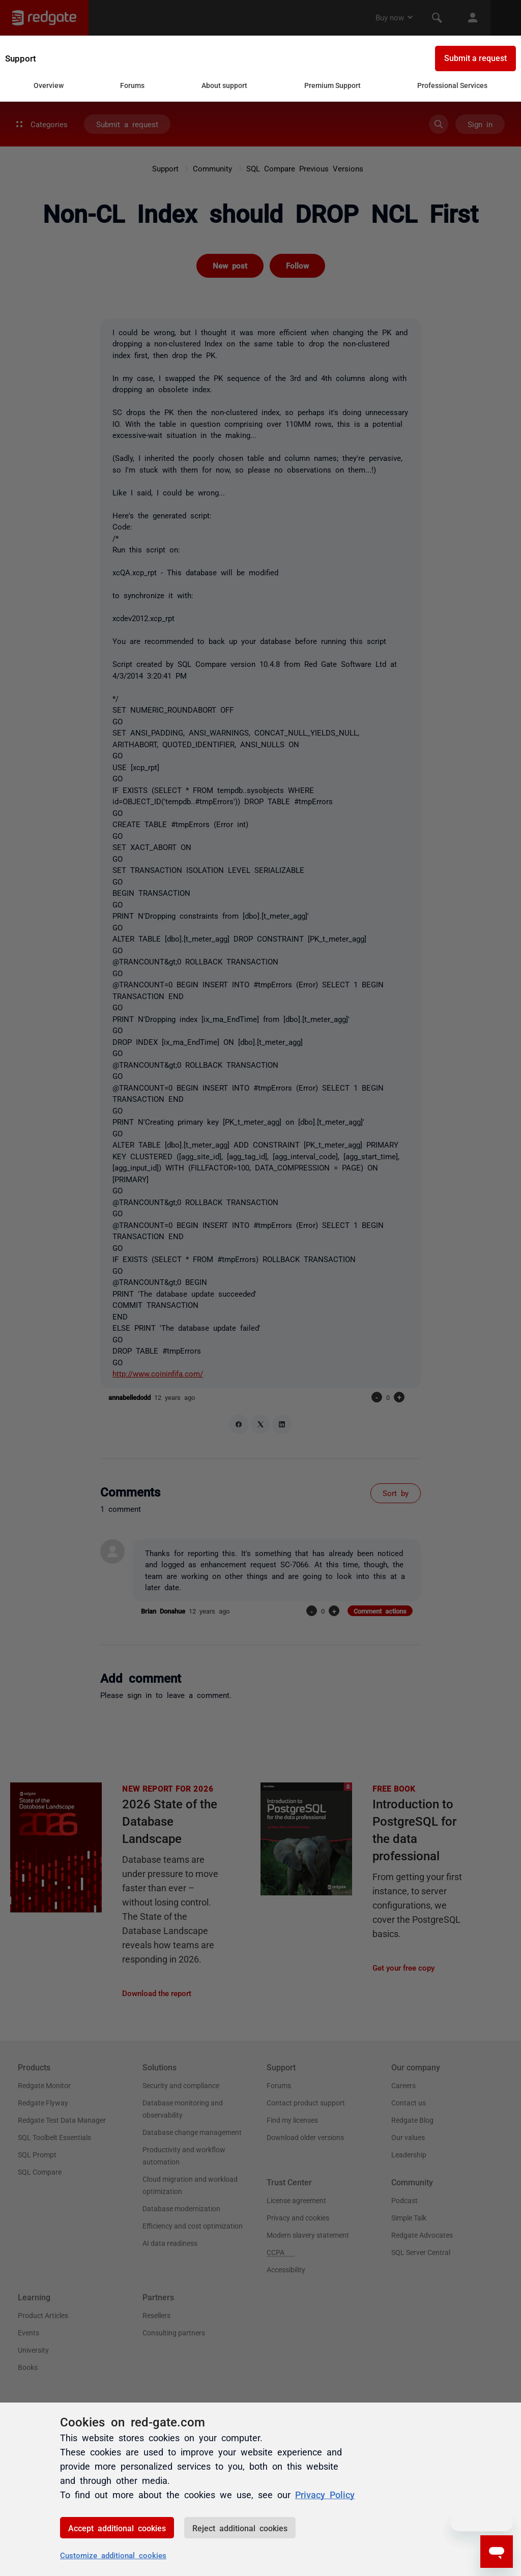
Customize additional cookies (113, 2555)
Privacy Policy (325, 2494)
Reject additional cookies (239, 2528)
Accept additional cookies (117, 2528)
